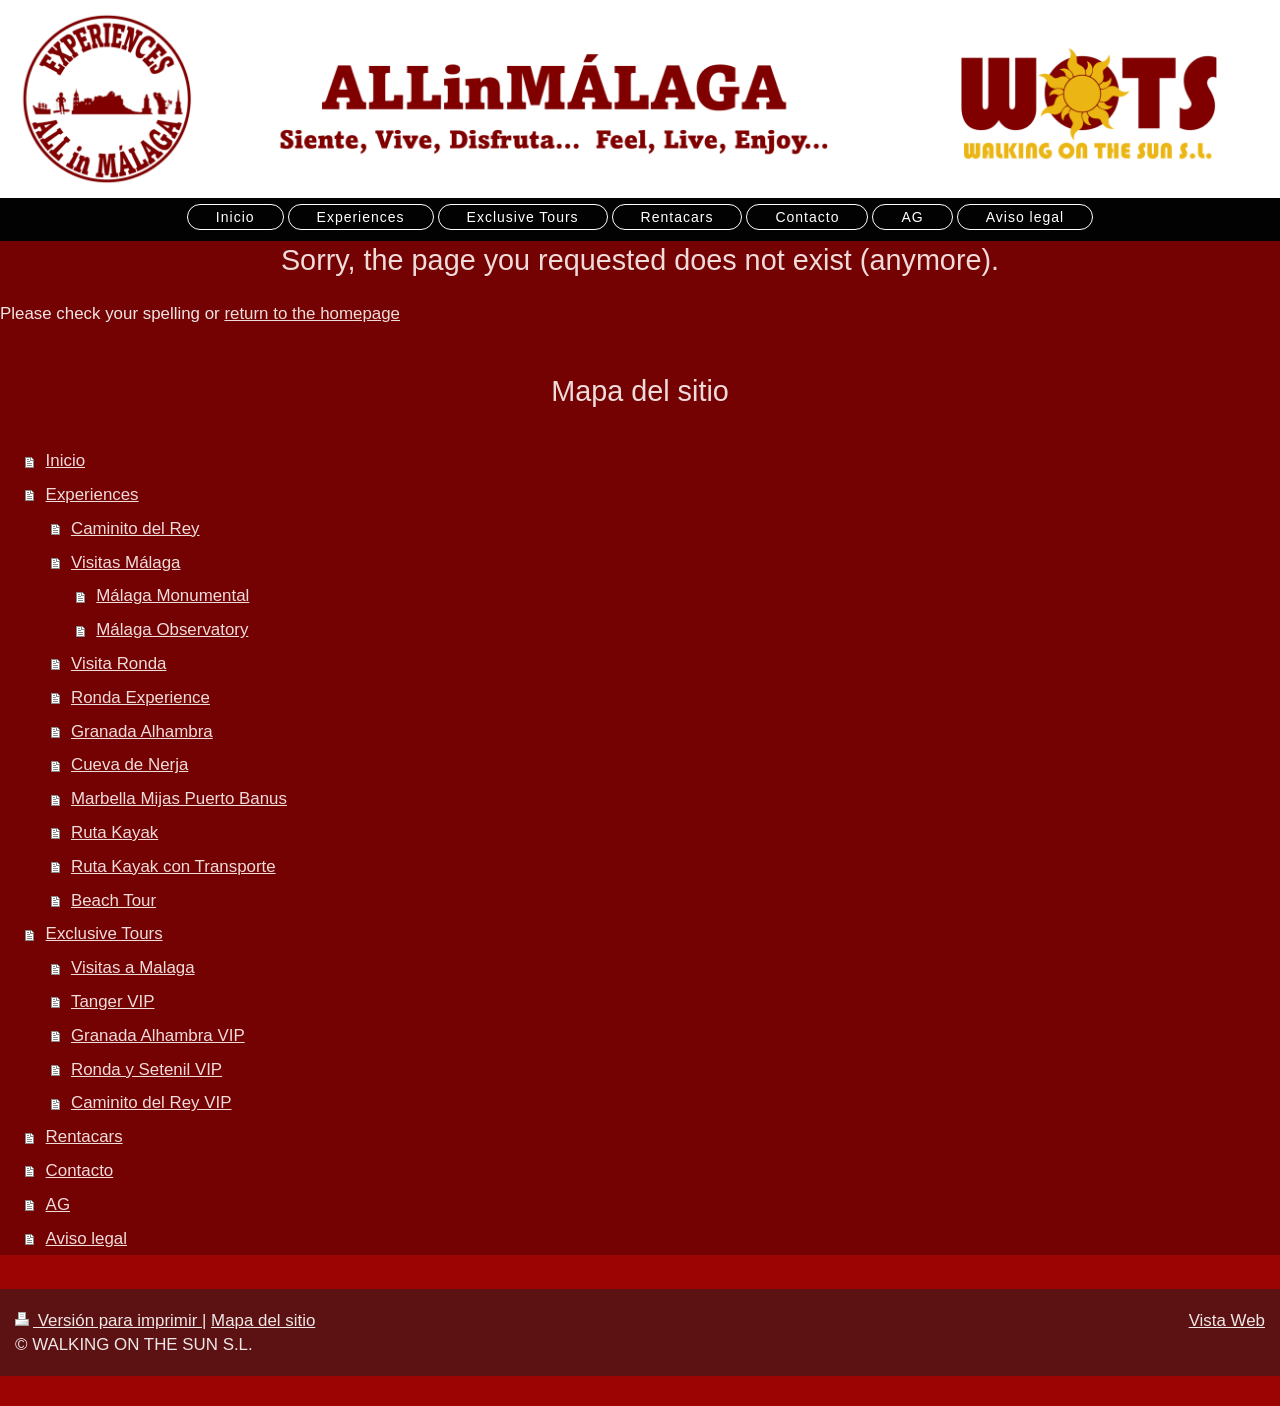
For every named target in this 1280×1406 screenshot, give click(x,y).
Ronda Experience (140, 697)
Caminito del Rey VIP (151, 1102)
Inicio (65, 460)
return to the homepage (312, 313)
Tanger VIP (113, 1001)
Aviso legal (86, 1238)
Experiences (92, 494)
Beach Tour (113, 900)
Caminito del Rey (135, 528)
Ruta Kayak (114, 832)
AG (58, 1204)
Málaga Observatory (172, 629)
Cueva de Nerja (129, 764)
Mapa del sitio (263, 1320)
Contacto (80, 1170)
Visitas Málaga (126, 562)
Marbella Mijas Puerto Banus (179, 798)
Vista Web (1227, 1320)
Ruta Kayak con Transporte (173, 866)
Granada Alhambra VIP (158, 1035)
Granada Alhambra (142, 731)
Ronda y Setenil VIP (146, 1069)
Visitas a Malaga (133, 967)
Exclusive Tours (104, 933)
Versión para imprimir (108, 1320)
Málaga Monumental (172, 595)
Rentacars (84, 1136)
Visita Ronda (118, 663)
